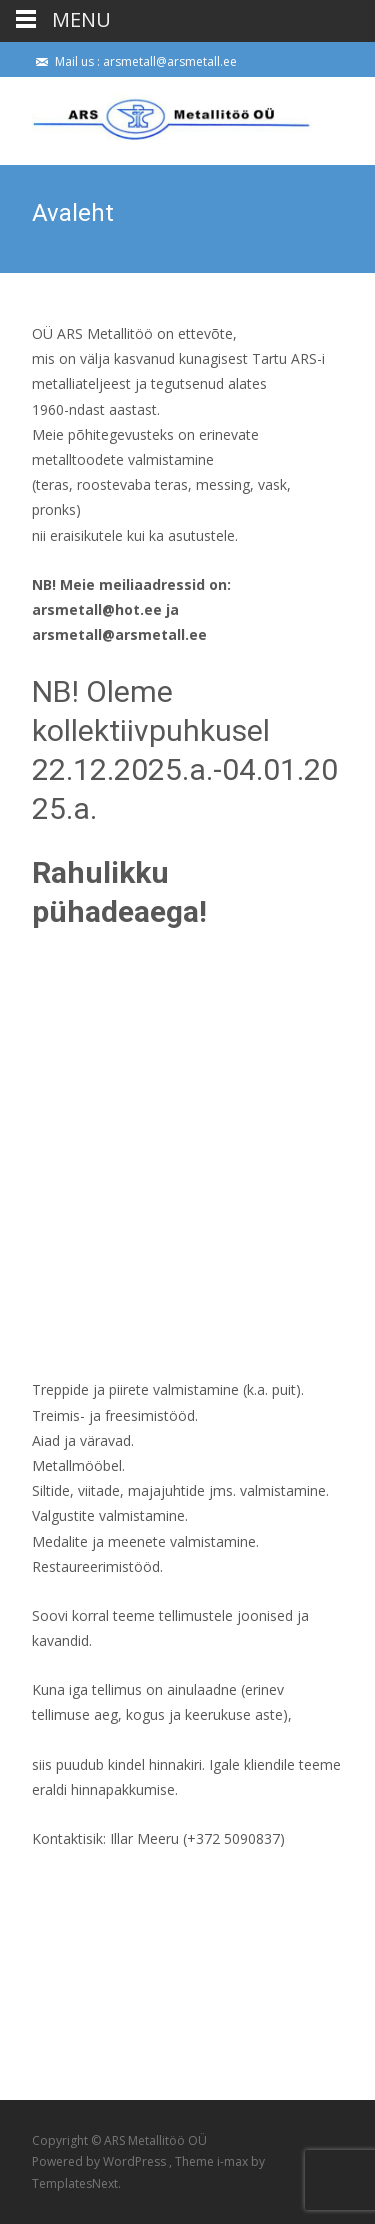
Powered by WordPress (100, 2161)
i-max (234, 2161)
